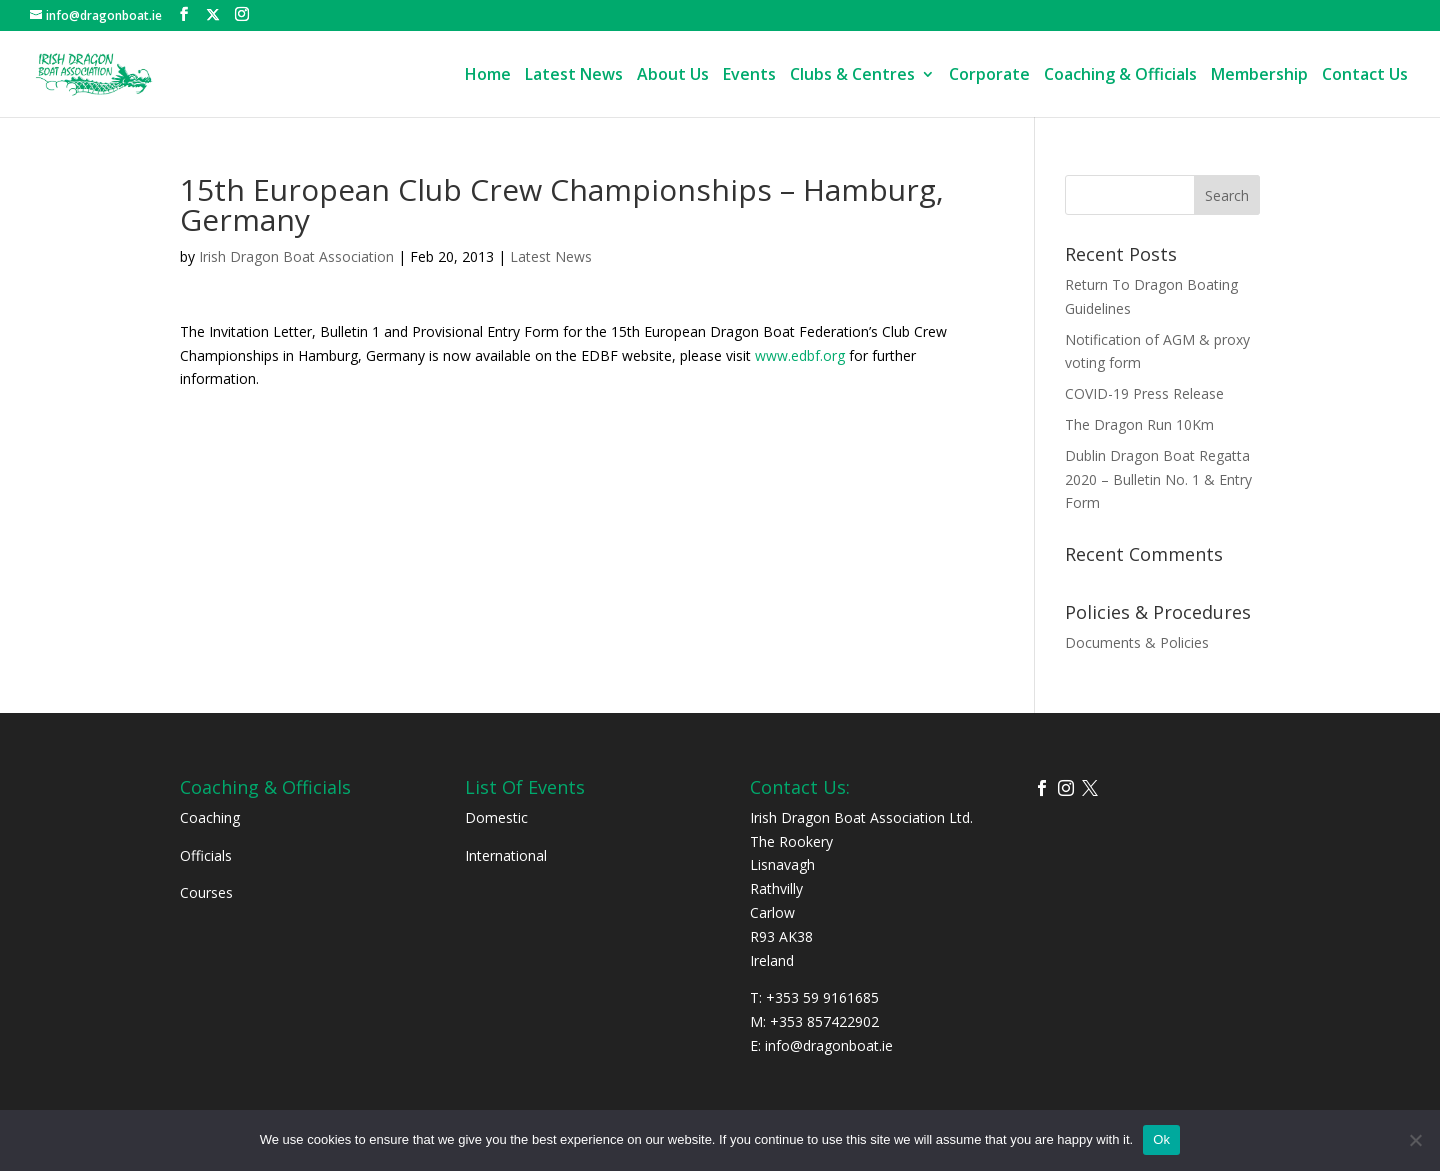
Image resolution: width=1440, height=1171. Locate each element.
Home (488, 76)
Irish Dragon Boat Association (296, 256)
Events (749, 76)
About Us (673, 76)
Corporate (989, 76)
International (506, 855)
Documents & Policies (1137, 642)
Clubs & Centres (852, 76)
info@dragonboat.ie (829, 1045)
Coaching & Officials (1120, 76)
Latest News (574, 76)
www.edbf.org (800, 355)
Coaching (210, 817)
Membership (1259, 76)
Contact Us (1365, 76)
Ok (1161, 1139)
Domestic (496, 817)
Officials (206, 855)
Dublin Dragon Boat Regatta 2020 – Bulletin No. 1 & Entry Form (1158, 479)
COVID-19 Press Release (1144, 393)
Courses (206, 892)
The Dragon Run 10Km (1139, 424)
